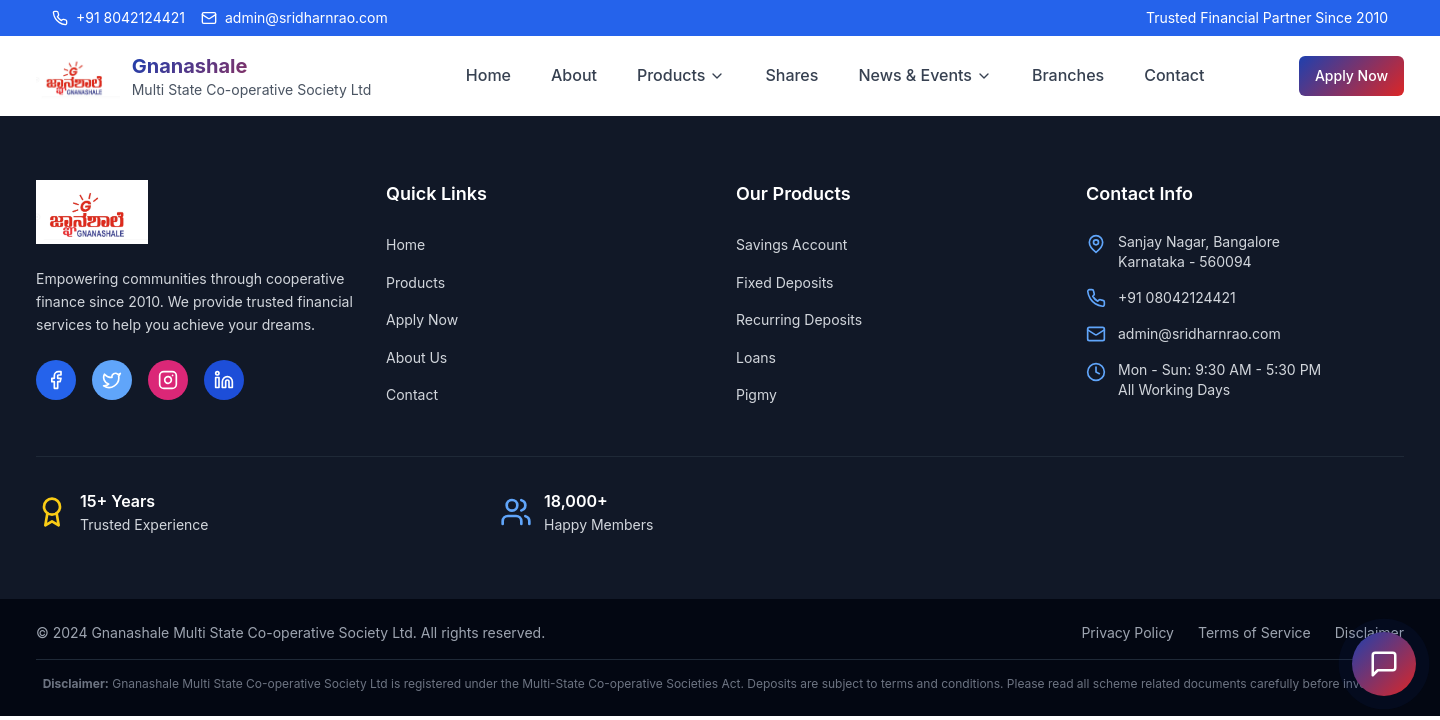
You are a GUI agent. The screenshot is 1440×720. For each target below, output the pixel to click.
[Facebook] (56, 380)
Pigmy (756, 394)
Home (488, 75)
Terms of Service (1254, 632)
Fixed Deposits (785, 282)
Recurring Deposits (799, 319)
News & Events (925, 75)
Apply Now (1351, 75)
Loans (756, 357)
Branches (1068, 75)
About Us (416, 357)
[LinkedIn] (224, 380)
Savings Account (791, 244)
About (574, 75)
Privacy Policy (1127, 632)
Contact (1174, 75)
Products (681, 75)
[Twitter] (112, 380)
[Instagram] (168, 380)
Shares (791, 75)
